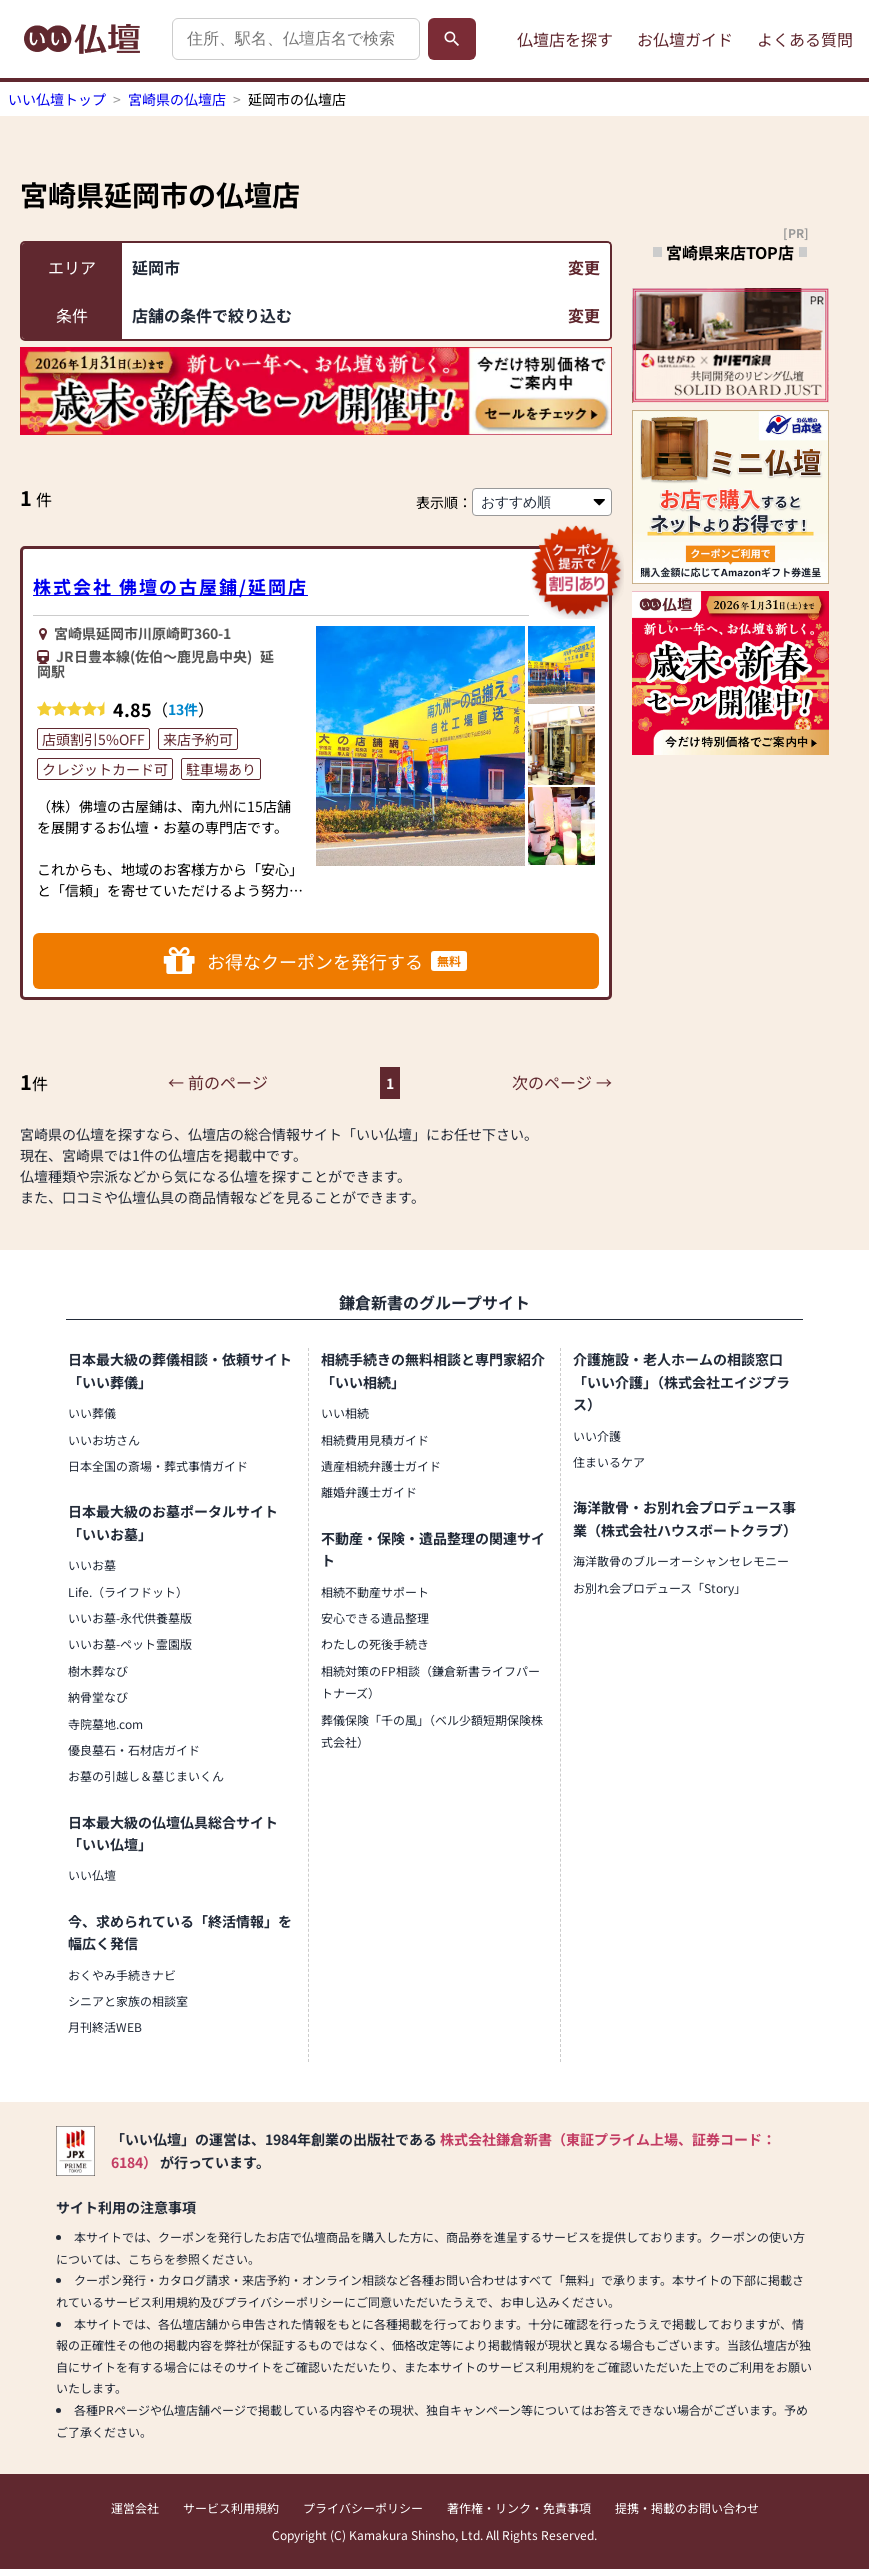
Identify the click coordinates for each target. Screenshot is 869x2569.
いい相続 (345, 1412)
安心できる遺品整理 (375, 1617)
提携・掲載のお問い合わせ (687, 2507)
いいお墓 (92, 1564)
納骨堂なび (98, 1696)
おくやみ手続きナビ (122, 1974)
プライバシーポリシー (363, 2507)
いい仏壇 (92, 1874)
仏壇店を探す (565, 39)
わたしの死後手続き (375, 1643)
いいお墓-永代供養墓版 (130, 1617)
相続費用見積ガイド (375, 1439)
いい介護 (597, 1435)
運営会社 (135, 2507)
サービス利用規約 (231, 2507)
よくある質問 (805, 39)
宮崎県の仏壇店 (177, 99)
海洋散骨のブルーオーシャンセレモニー (681, 1560)
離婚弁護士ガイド (369, 1491)
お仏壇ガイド (685, 39)
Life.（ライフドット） (128, 1591)
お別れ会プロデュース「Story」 (659, 1587)
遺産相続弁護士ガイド (381, 1465)
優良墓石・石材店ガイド (134, 1749)
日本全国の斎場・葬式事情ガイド (158, 1465)
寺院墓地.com (105, 1723)
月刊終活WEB (105, 2026)
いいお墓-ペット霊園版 (130, 1643)
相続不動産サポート (375, 1591)
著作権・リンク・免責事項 (519, 2507)
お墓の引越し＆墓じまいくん (146, 1775)
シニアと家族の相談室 (128, 2000)
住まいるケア (609, 1461)
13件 (183, 709)
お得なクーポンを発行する (315, 961)
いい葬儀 (92, 1412)
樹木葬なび (98, 1670)
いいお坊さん (104, 1439)
